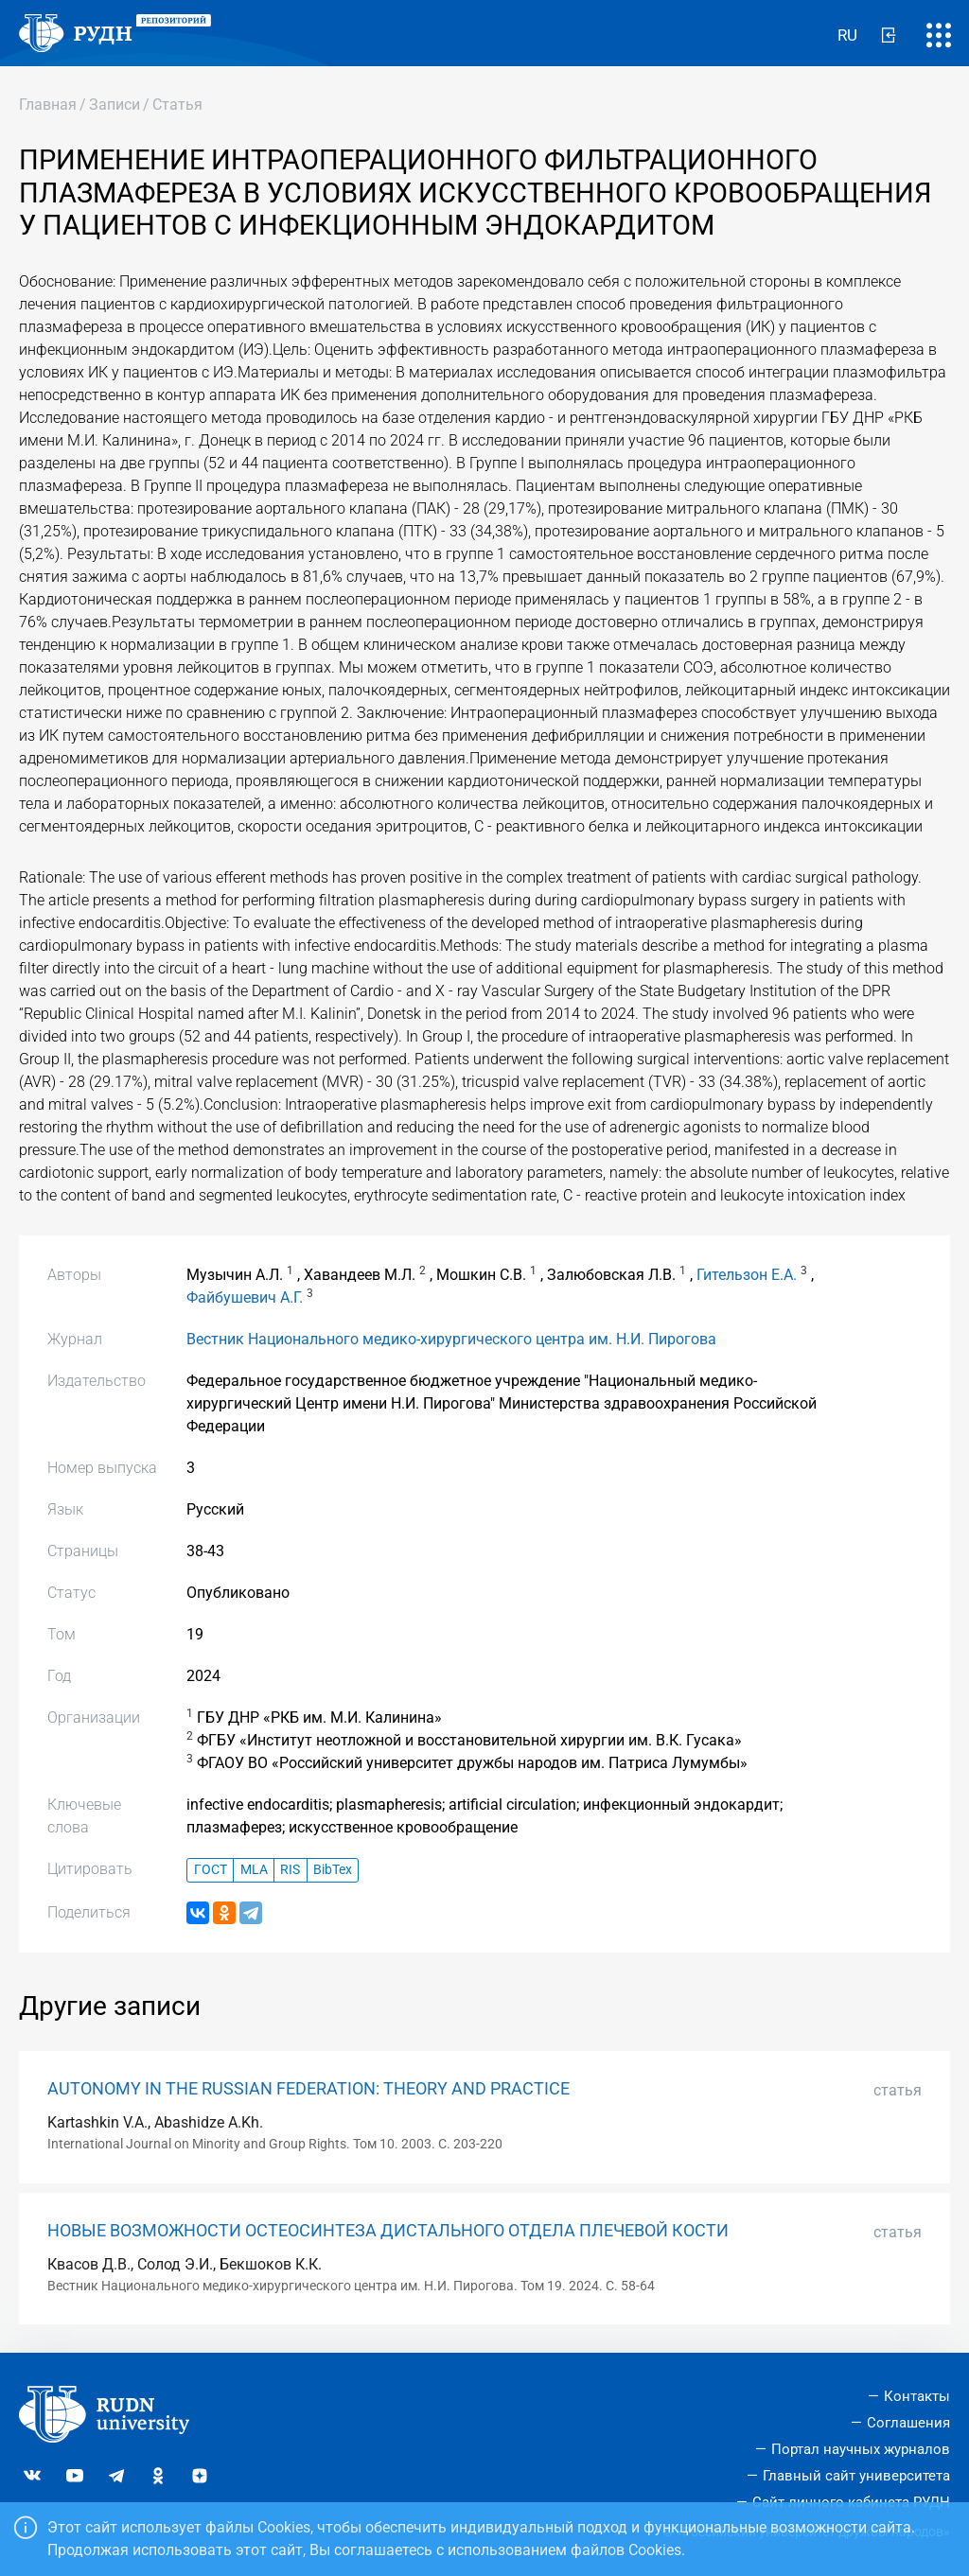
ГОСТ (210, 1870)
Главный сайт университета (856, 2475)
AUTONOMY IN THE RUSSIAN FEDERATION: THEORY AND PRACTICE (308, 2088)
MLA (254, 1870)
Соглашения (908, 2422)
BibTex (332, 1870)
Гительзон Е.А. (746, 1275)
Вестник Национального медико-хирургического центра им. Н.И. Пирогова (451, 1339)
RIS (290, 1870)
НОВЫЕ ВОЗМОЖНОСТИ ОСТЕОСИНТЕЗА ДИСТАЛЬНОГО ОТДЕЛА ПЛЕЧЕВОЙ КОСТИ (388, 2230)
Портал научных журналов (860, 2449)
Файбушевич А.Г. (244, 1297)
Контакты (917, 2396)
